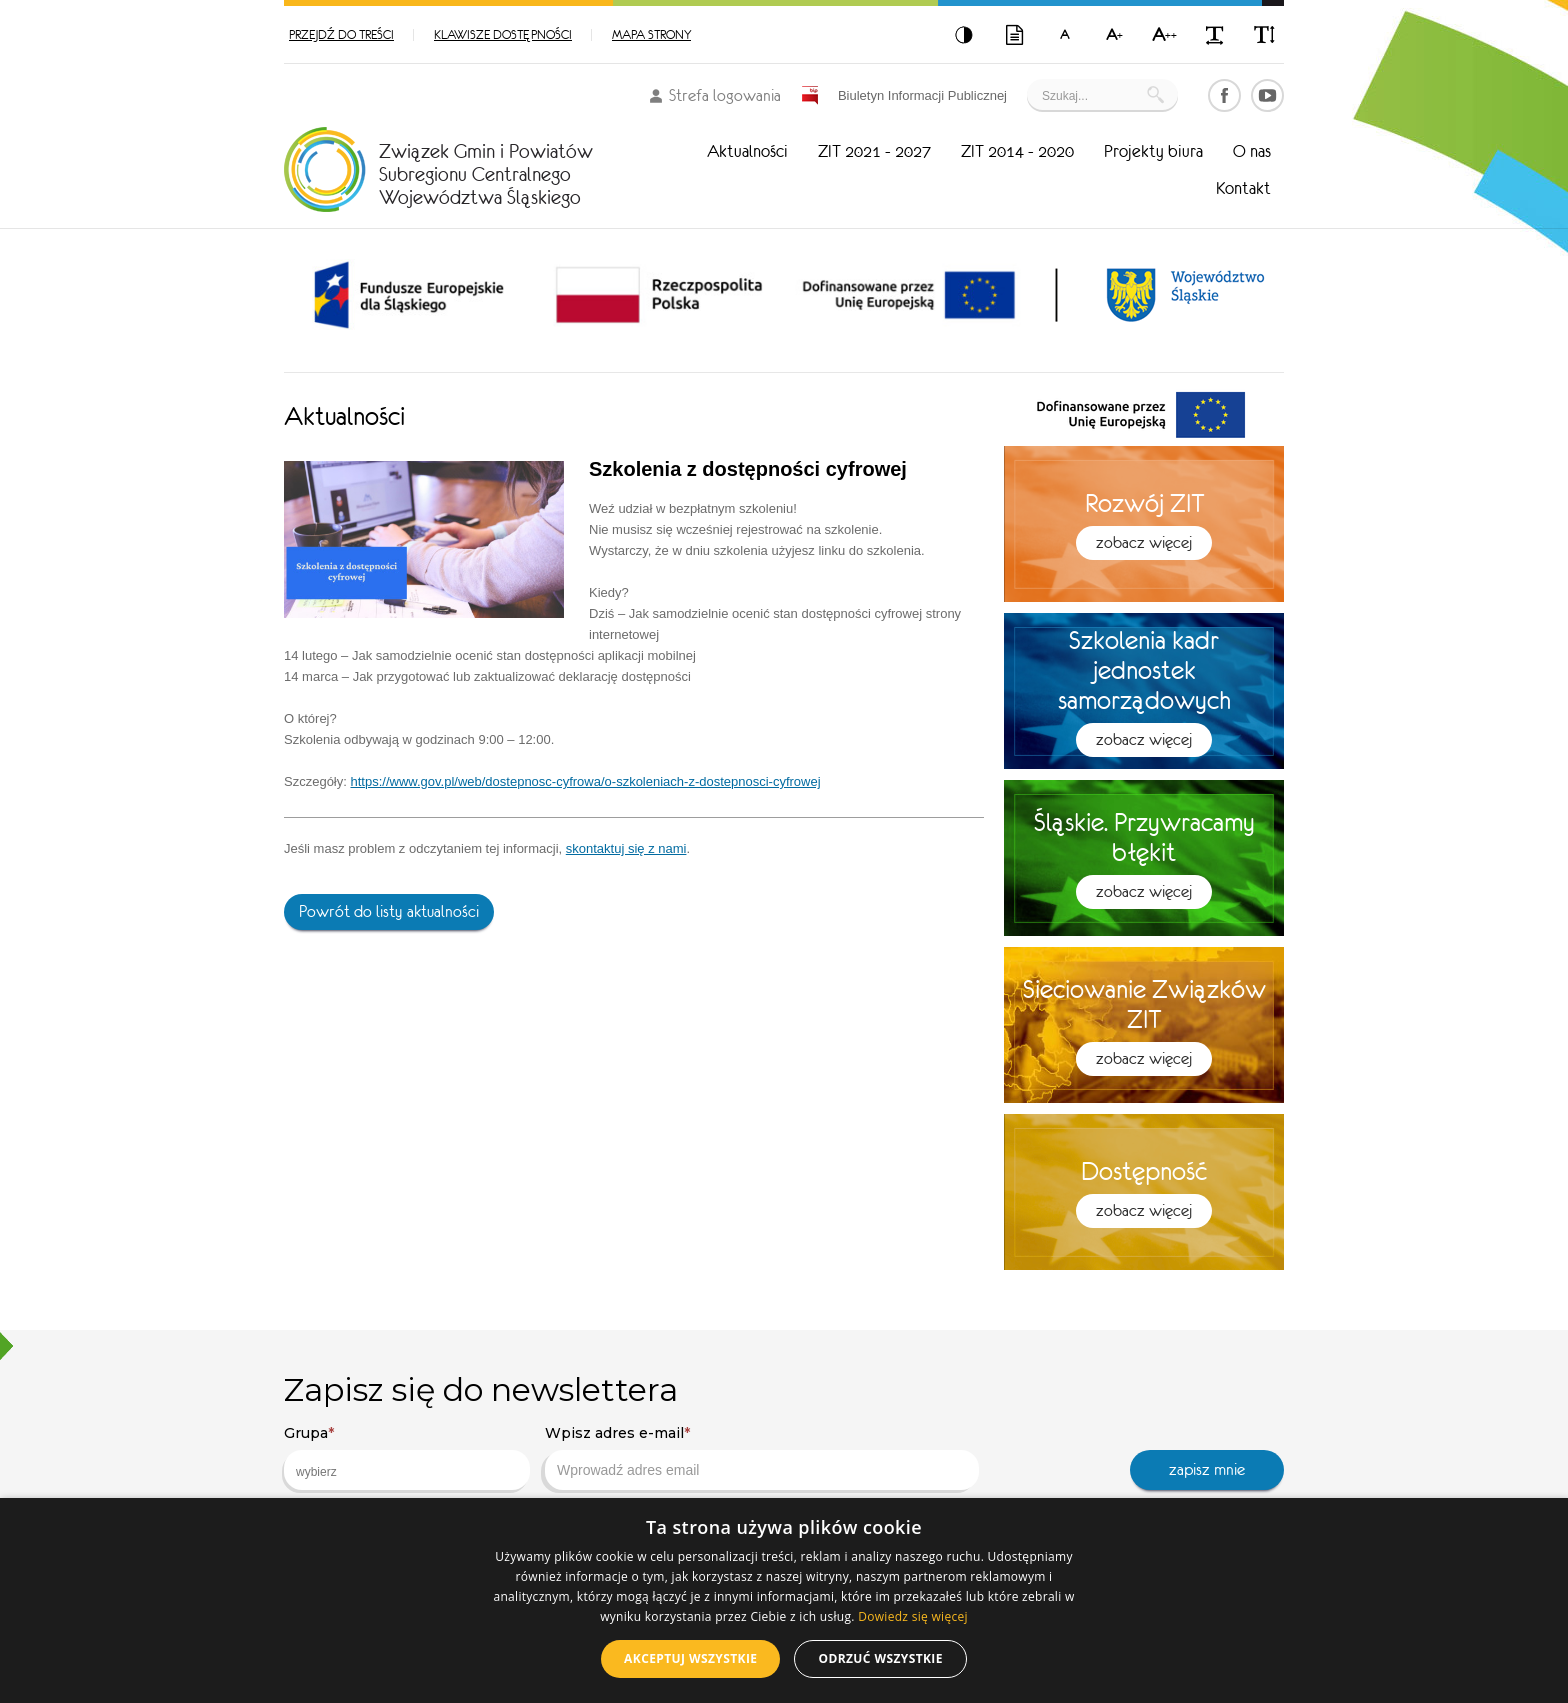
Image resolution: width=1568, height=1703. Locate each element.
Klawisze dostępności (503, 35)
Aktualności (747, 151)
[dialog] (784, 1600)
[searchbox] (391, 1472)
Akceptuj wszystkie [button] (690, 1658)
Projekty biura (1153, 151)
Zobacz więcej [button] (1144, 542)
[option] (409, 295)
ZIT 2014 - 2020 (1017, 151)
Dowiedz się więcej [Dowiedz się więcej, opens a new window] (913, 1616)
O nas (1252, 151)
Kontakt (1243, 188)
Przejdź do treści (341, 35)
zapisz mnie (1207, 1469)
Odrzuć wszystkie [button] (880, 1658)
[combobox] (407, 1470)
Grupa (309, 1433)
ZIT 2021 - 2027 (874, 151)
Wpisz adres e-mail (617, 1433)
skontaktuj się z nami (626, 848)
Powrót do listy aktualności (389, 911)
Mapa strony (651, 35)
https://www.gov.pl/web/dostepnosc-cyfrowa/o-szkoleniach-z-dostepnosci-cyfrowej (585, 781)
